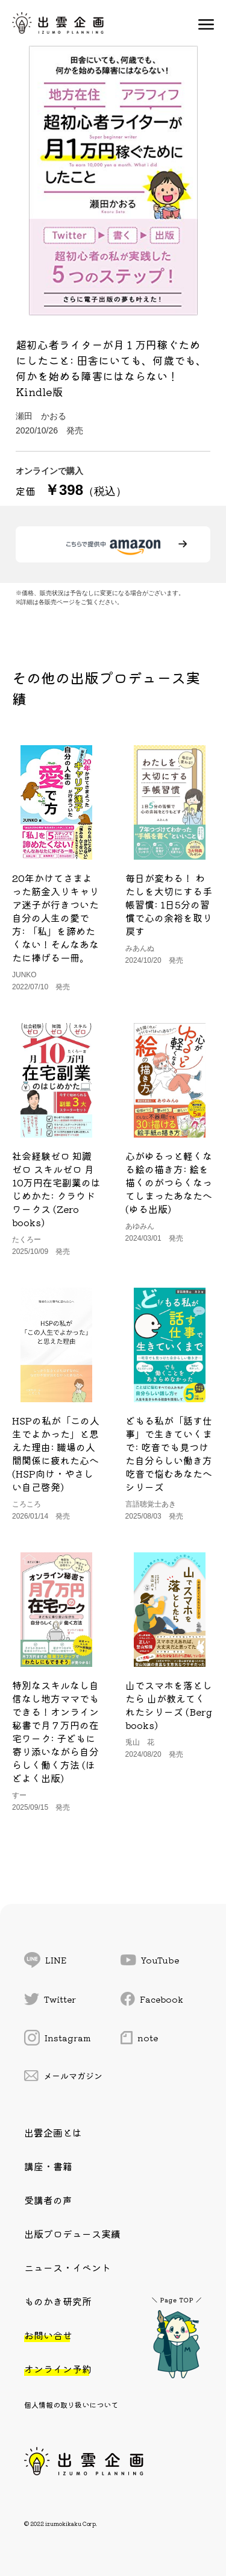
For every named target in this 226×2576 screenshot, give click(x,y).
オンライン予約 (58, 2368)
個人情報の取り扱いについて (71, 2404)
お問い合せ (48, 2335)
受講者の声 (48, 2200)
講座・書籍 (48, 2166)
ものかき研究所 (58, 2301)
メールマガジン (63, 2076)
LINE (45, 1960)
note (139, 2037)
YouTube (150, 1960)
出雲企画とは (53, 2132)
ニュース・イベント (67, 2267)
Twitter (50, 1999)
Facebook (152, 1999)
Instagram (57, 2037)
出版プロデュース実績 (72, 2233)
